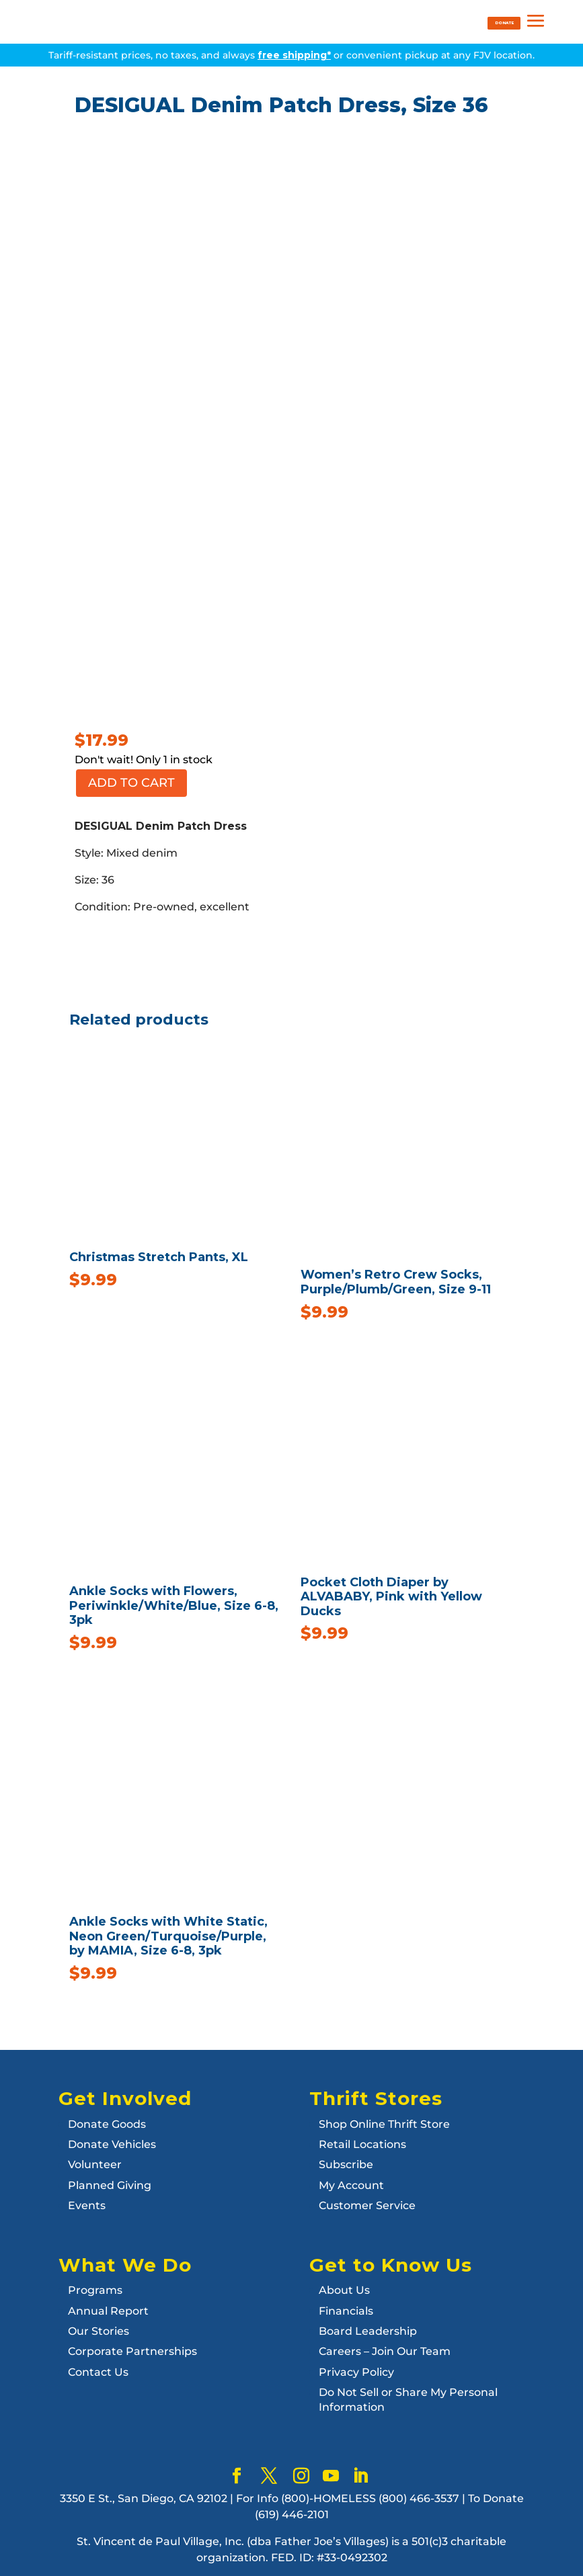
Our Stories (98, 2331)
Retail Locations (362, 2144)
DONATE (504, 22)
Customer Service (367, 2205)
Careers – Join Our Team (385, 2351)
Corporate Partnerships (132, 2351)
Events (87, 2205)
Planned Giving (109, 2185)
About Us (344, 2290)
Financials (346, 2311)
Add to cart (131, 782)
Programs (95, 2290)
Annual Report (108, 2311)
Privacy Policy (356, 2372)
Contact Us (98, 2372)
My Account (351, 2185)
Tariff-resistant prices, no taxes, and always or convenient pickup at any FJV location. (291, 55)
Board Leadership (368, 2331)
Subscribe (346, 2164)
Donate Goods (107, 2124)
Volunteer (95, 2164)
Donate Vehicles (112, 2144)
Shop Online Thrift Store (384, 2124)
